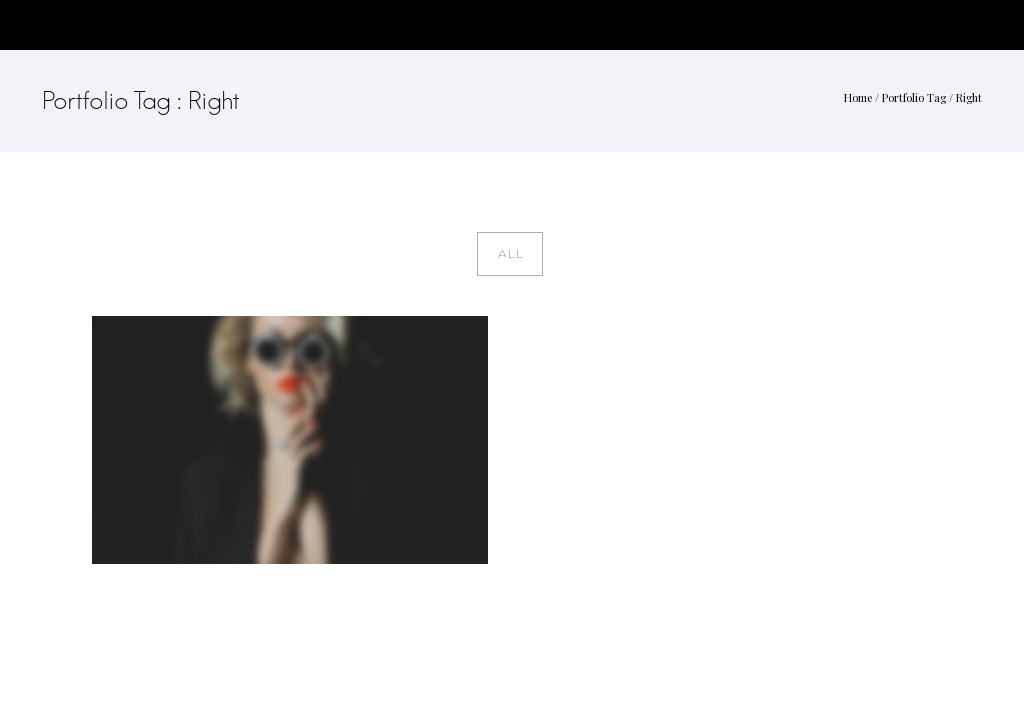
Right (969, 97)
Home (858, 97)
